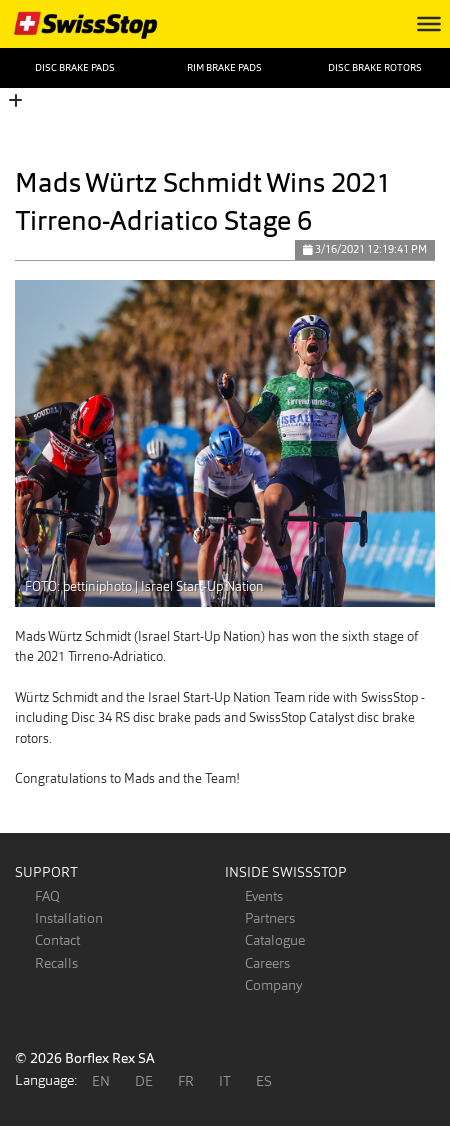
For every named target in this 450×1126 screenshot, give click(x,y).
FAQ (47, 896)
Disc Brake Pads (75, 67)
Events (264, 896)
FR (186, 1081)
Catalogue (275, 940)
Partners (270, 918)
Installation (69, 918)
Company (273, 985)
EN (101, 1081)
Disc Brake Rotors (375, 67)
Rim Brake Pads (224, 67)
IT (225, 1081)
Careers (267, 963)
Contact (57, 940)
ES (264, 1081)
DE (144, 1081)
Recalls (56, 963)
